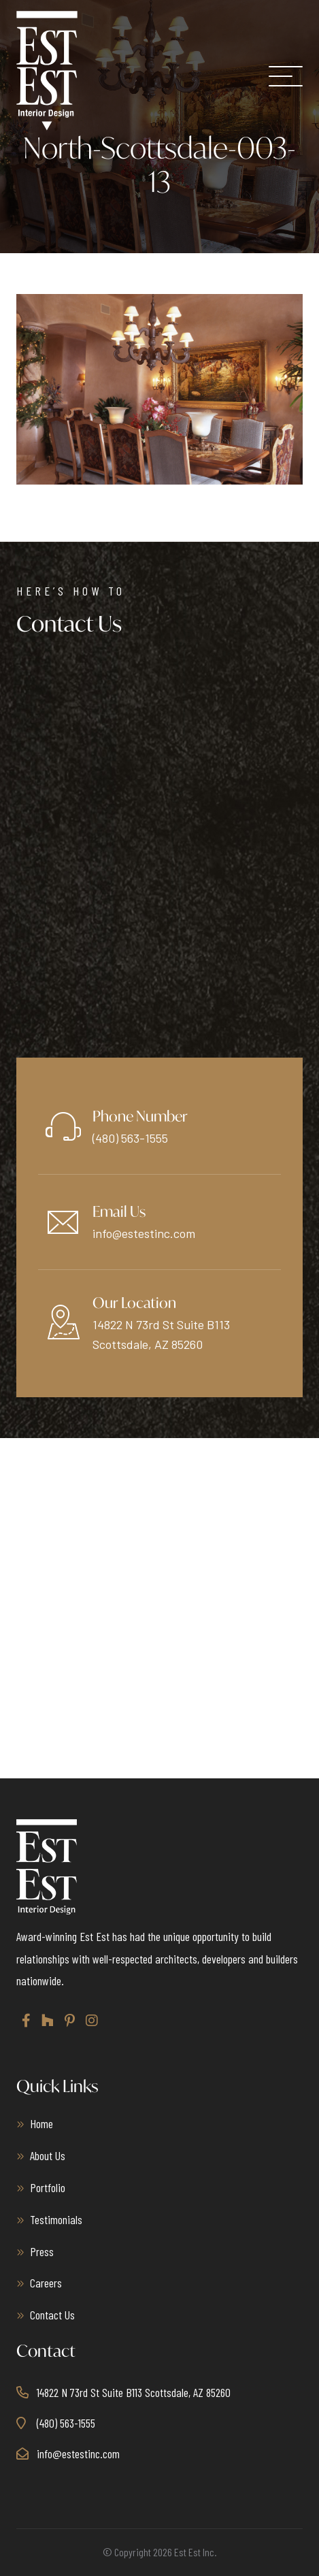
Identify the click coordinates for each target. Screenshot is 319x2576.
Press (42, 2251)
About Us (47, 2155)
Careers (46, 2282)
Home (41, 2123)
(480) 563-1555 (130, 1137)
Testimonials (56, 2219)
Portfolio (47, 2187)
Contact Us (52, 2314)
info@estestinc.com (144, 1233)
